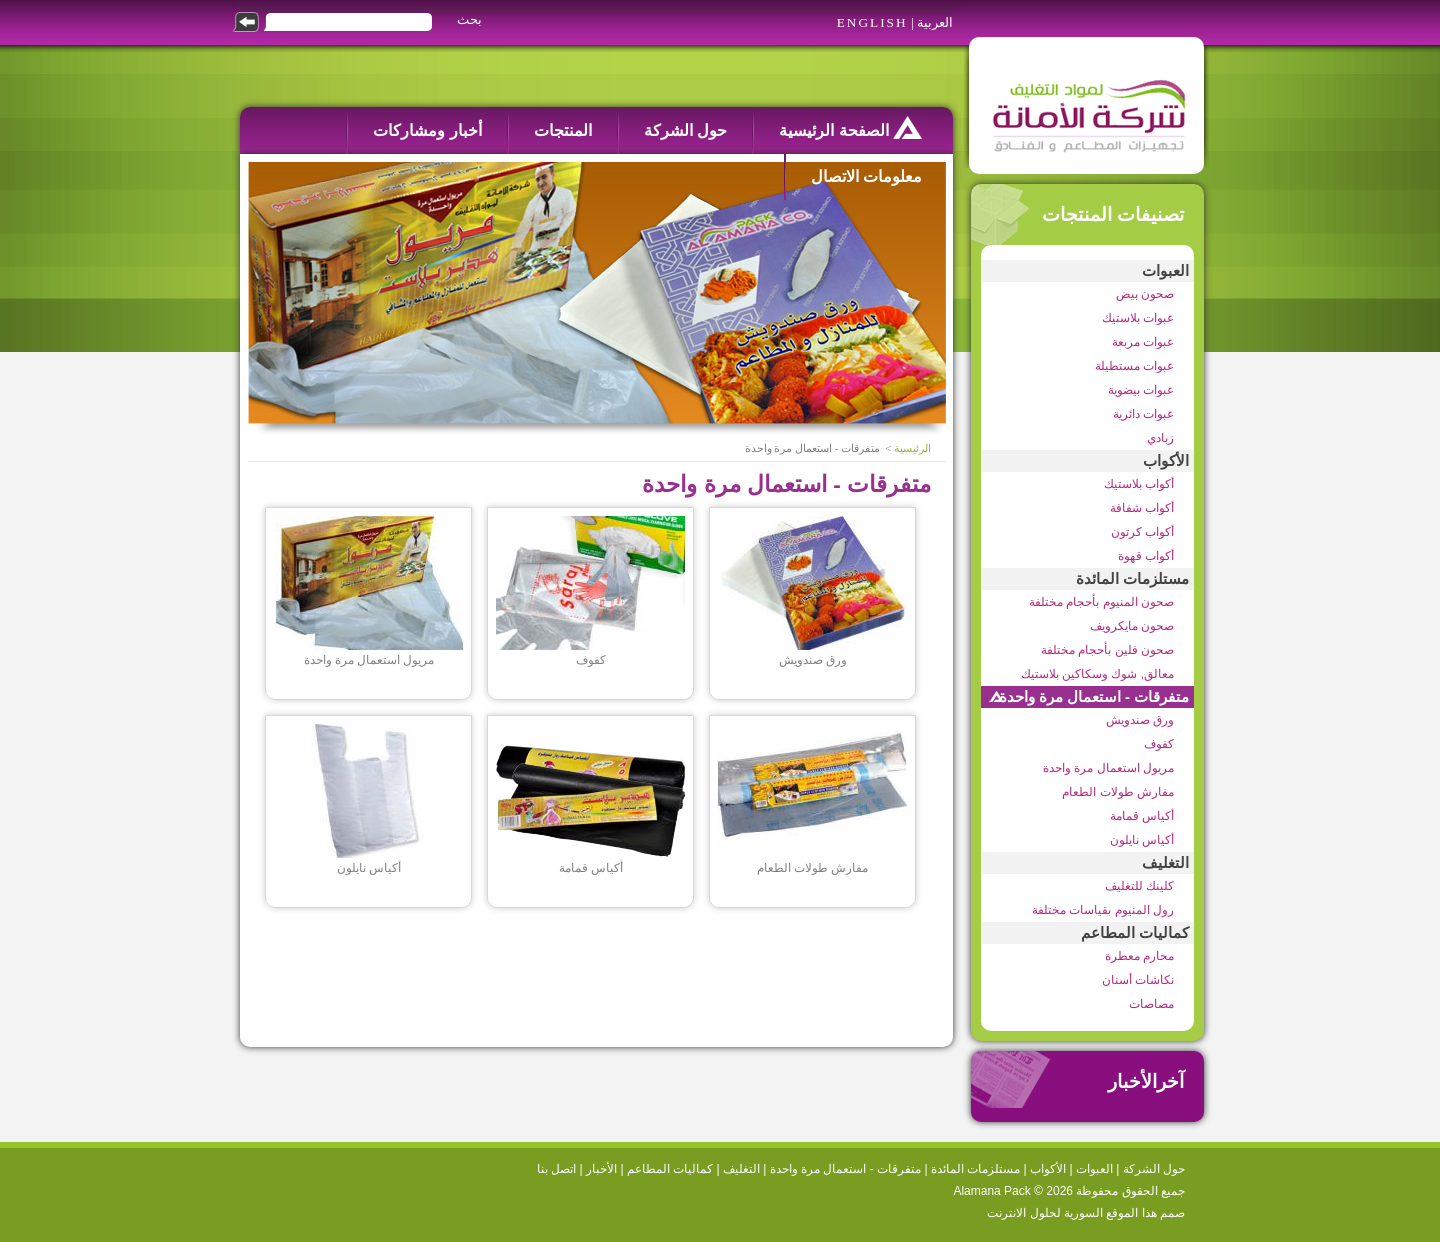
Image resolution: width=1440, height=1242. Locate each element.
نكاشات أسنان (1138, 980)
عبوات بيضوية (1141, 390)
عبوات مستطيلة (1134, 366)
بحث (469, 19)
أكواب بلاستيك (1139, 484)
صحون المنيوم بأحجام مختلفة (1101, 602)
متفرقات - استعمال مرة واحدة (1094, 697)
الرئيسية (912, 448)
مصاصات (1151, 1004)
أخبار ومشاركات (427, 130)
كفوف (1159, 744)
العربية (935, 22)
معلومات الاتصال (866, 176)
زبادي (1160, 438)
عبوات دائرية (1143, 414)
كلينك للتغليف (1139, 886)
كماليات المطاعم (1135, 933)
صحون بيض (1145, 294)
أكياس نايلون (1142, 840)
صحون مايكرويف (1132, 626)
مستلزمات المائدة (1132, 579)
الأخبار (601, 1169)
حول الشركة (685, 130)
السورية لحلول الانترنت (1045, 1213)
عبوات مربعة (1143, 342)
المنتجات (563, 130)
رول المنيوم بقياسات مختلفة (1103, 910)
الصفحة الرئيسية (850, 127)
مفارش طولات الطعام (1118, 792)
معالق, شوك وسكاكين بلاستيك (1097, 674)
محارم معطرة (1139, 956)
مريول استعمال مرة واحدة (1108, 768)
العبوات (1165, 271)
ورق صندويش (1140, 720)
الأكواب (1166, 461)
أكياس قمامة (1142, 816)
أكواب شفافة (1142, 508)
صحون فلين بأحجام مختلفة (1107, 650)
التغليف (1165, 863)
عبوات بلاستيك (1138, 318)
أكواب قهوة (1146, 556)
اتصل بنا (556, 1169)
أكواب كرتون (1142, 532)
